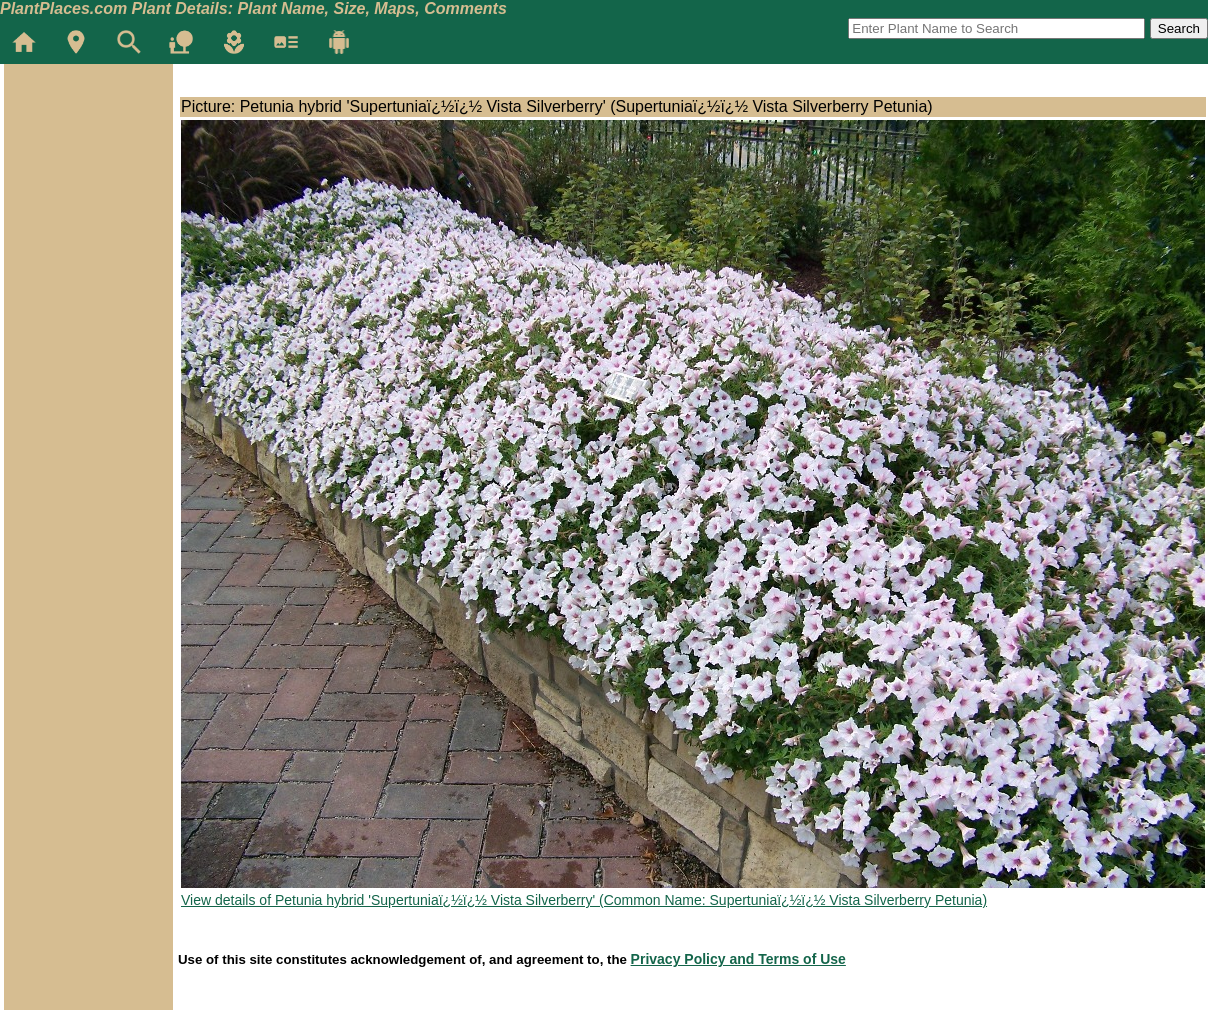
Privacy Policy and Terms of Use (738, 959)
